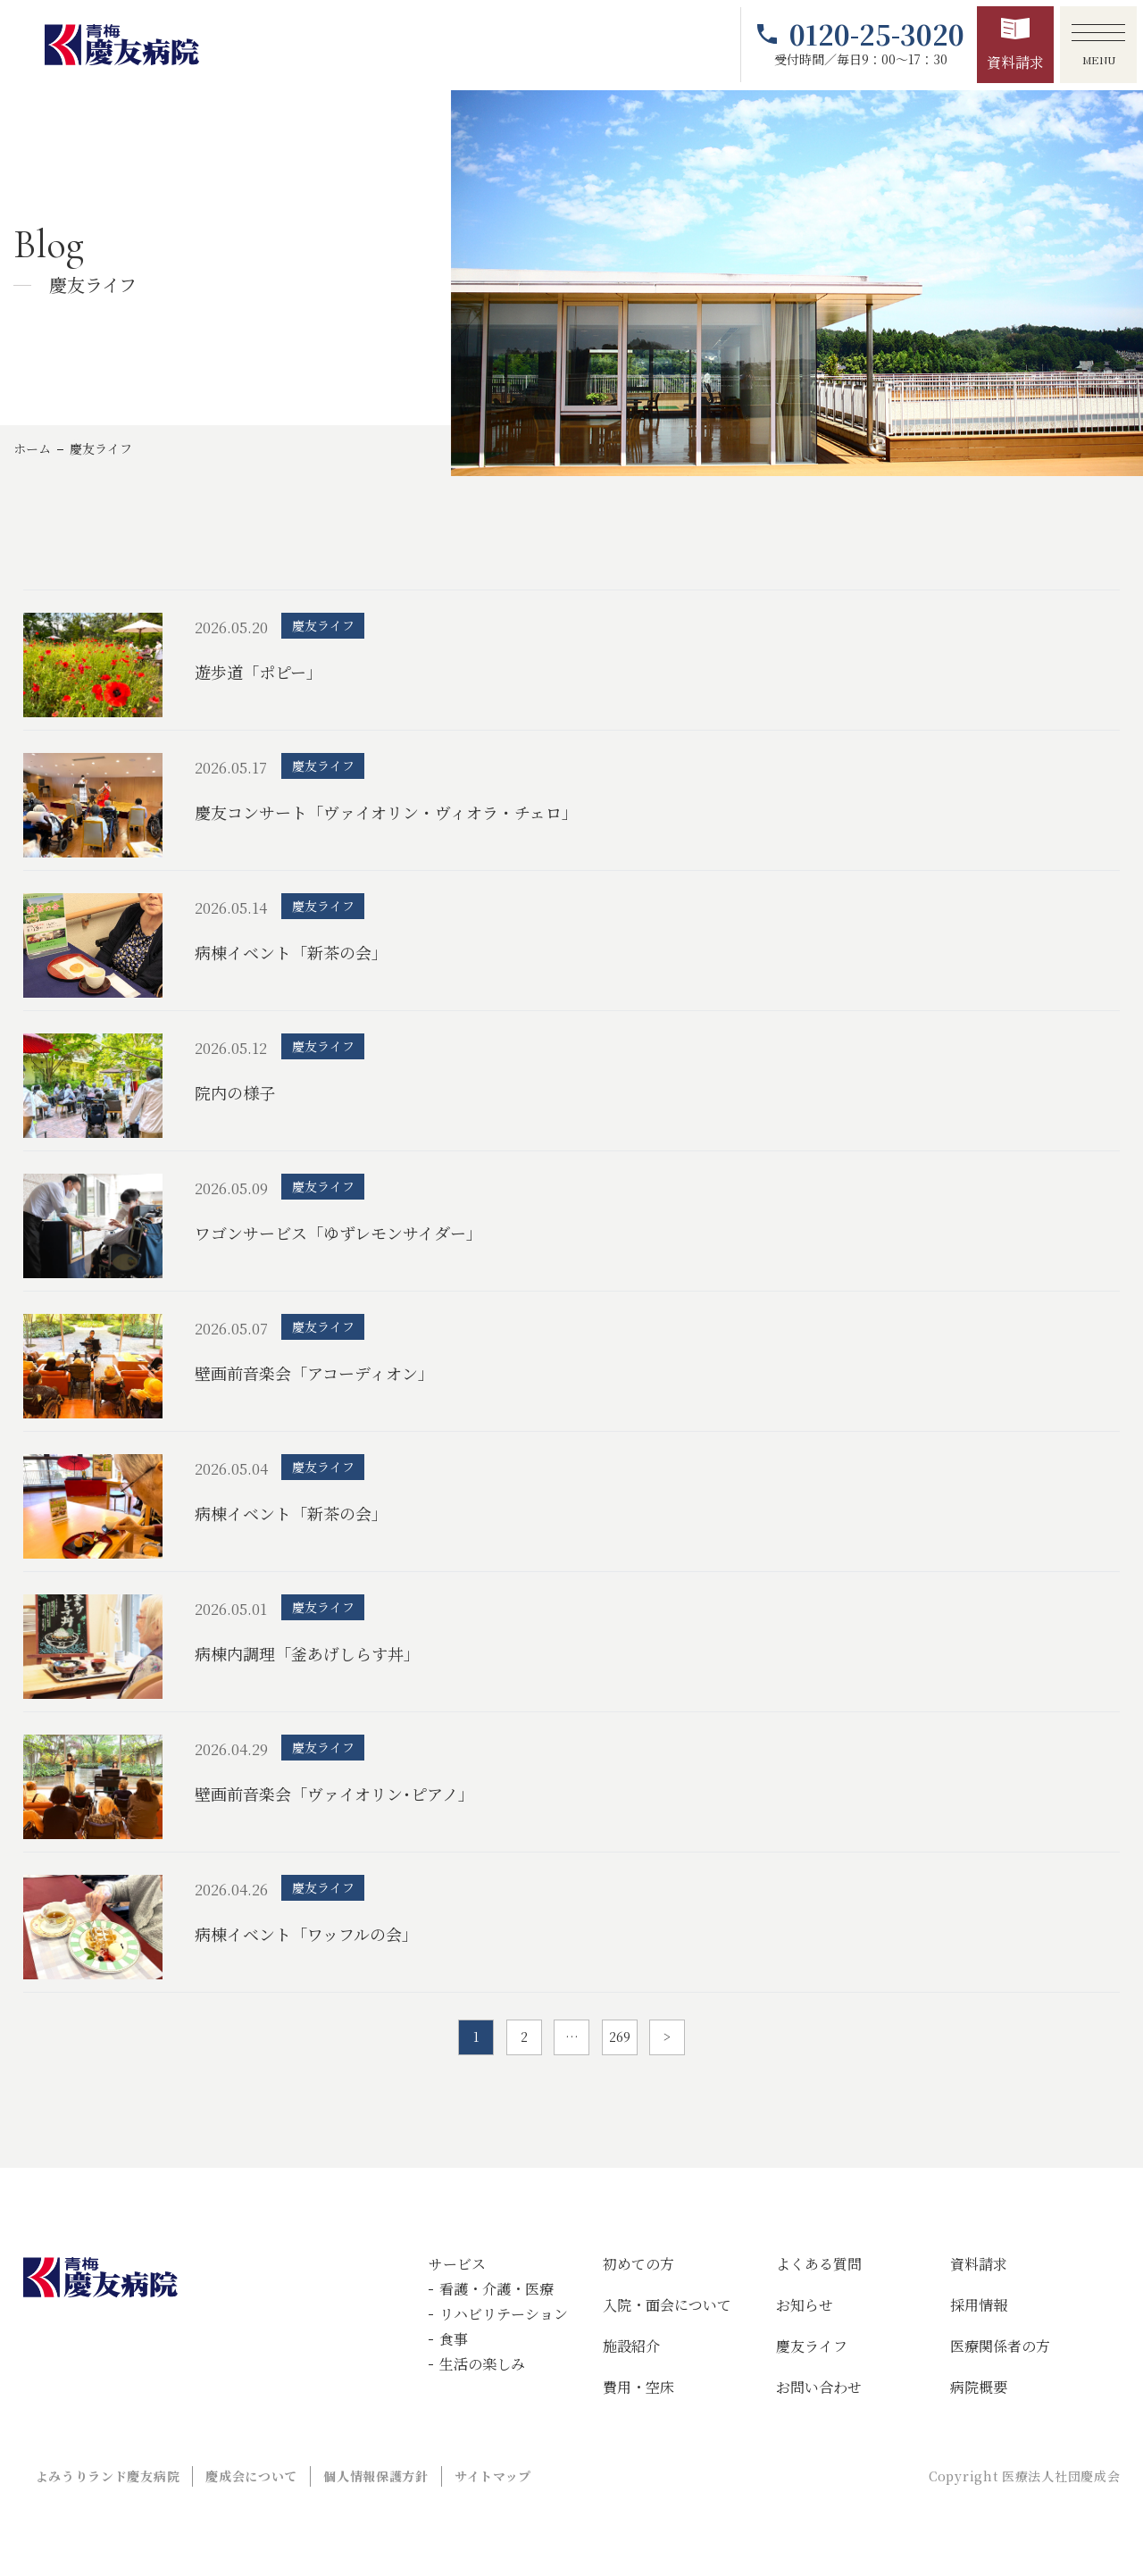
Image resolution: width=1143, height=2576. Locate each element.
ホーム (32, 448)
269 (619, 2036)
